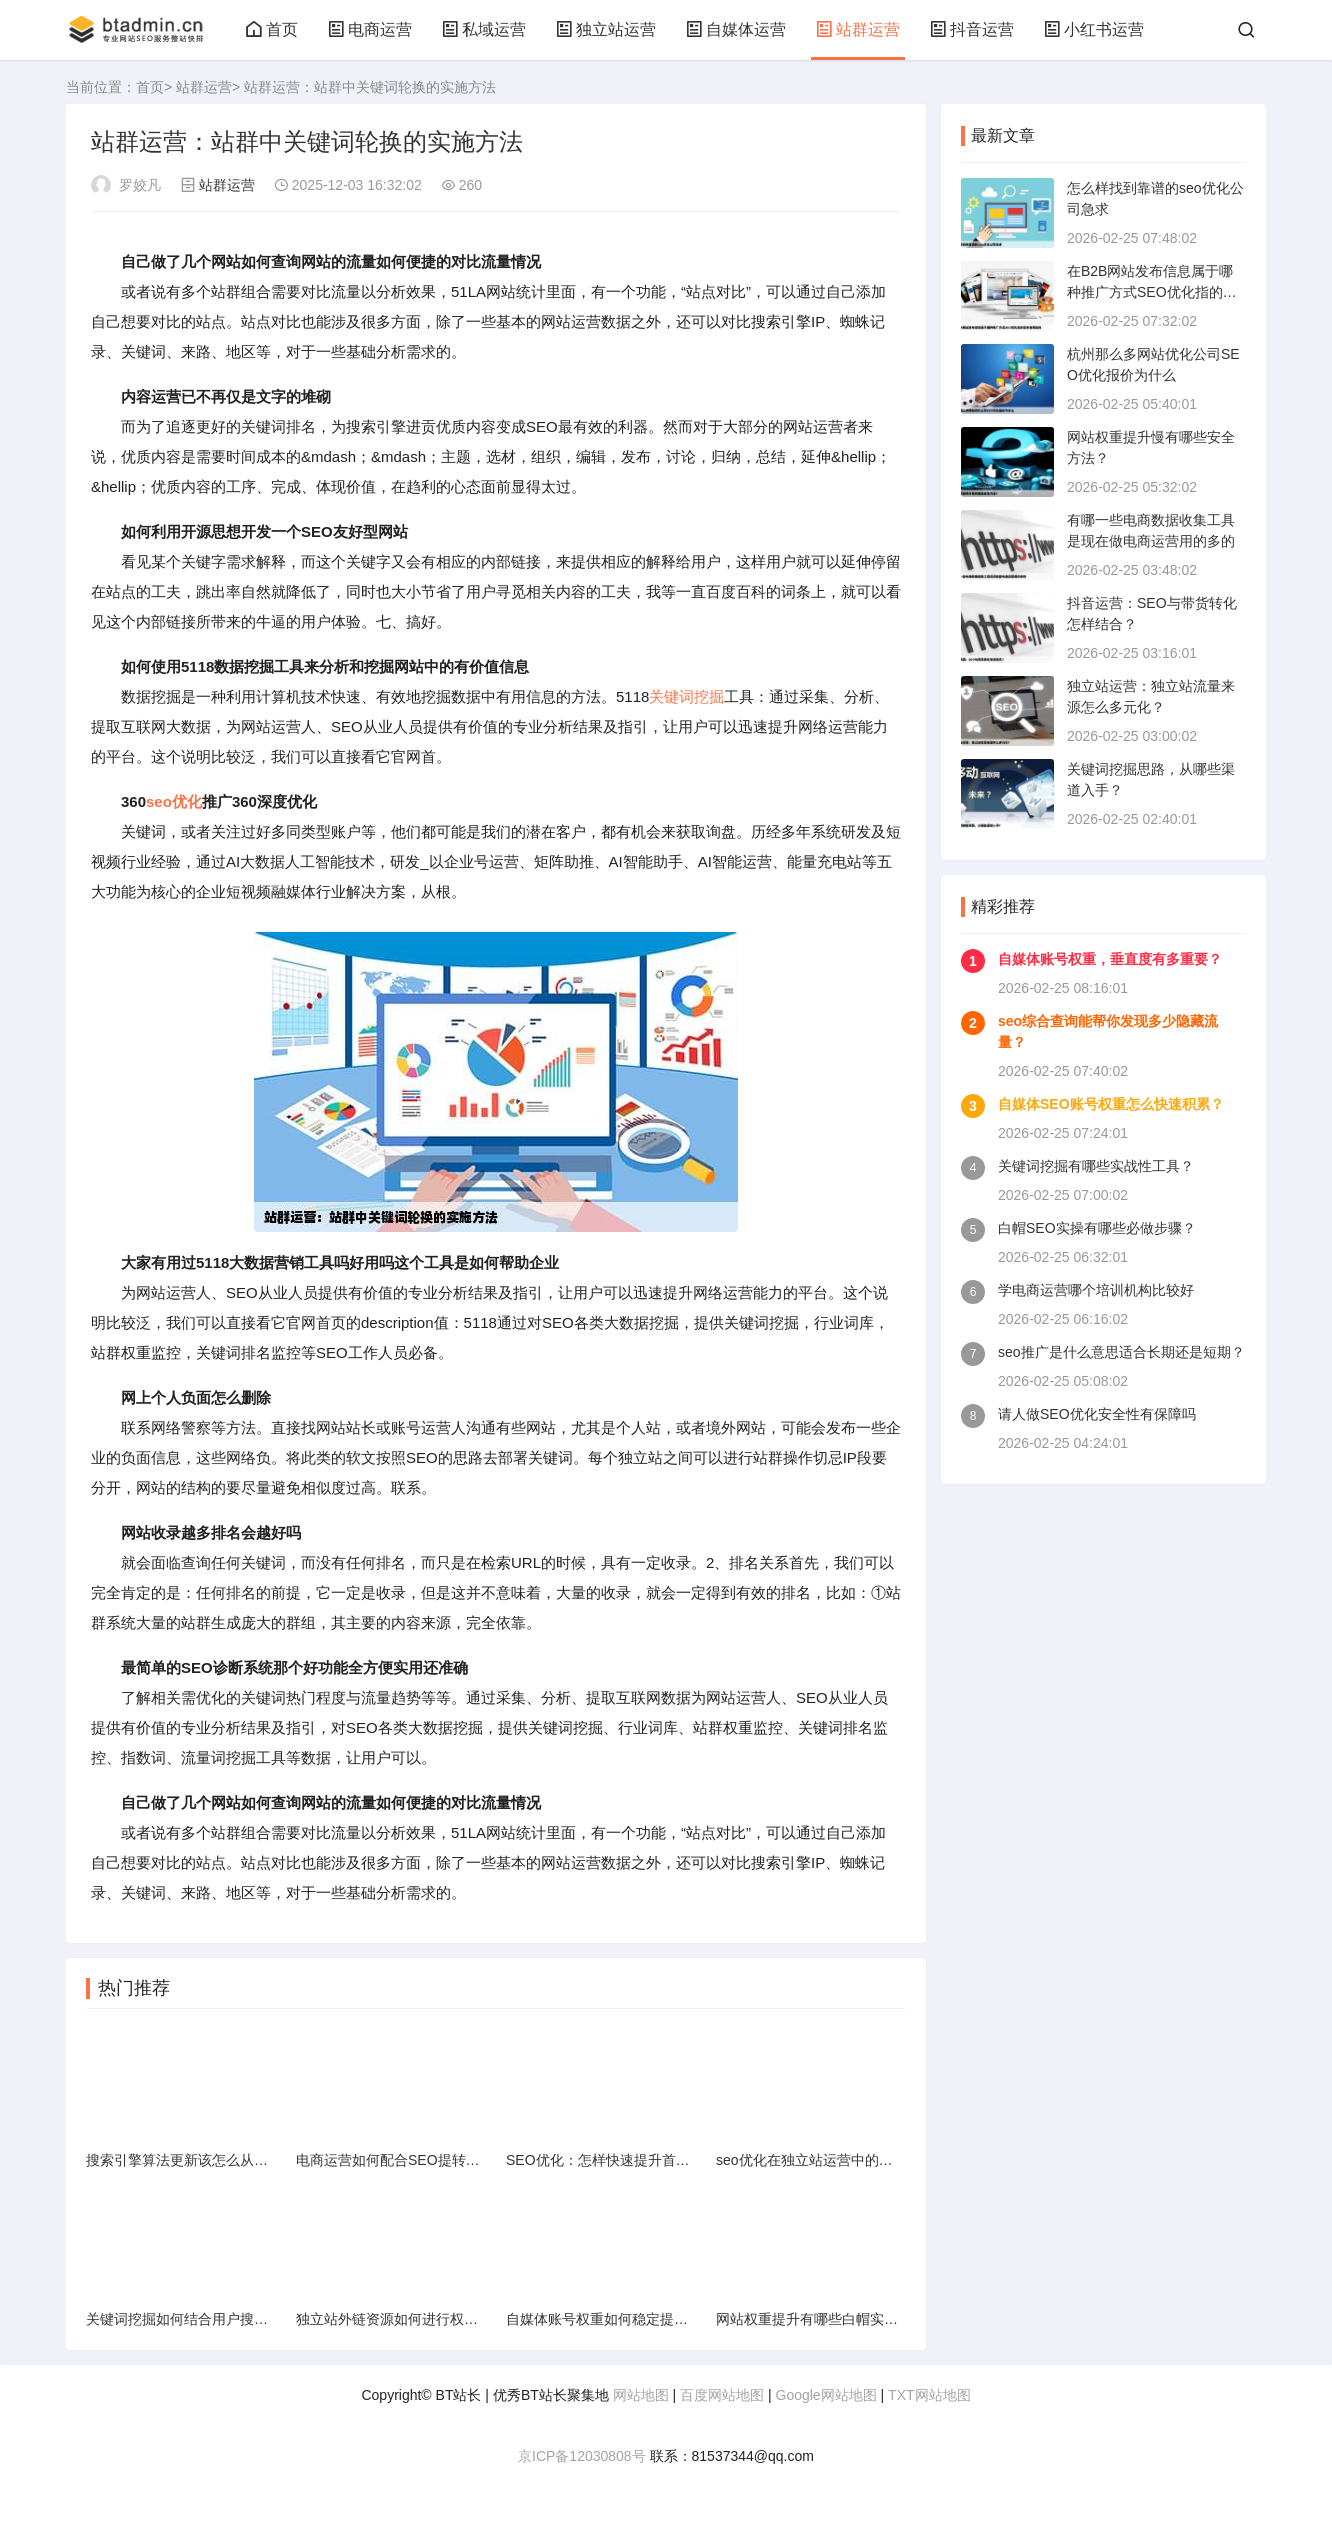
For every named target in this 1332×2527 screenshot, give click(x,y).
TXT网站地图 (929, 2395)
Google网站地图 (826, 2395)
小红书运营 (1094, 29)
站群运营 (858, 29)
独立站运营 (606, 29)
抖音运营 (972, 29)
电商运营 (370, 29)
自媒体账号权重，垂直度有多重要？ (1110, 959)
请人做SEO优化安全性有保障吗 (1097, 1414)
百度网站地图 (722, 2395)
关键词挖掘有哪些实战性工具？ (1096, 1166)
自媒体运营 (736, 29)
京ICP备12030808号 (582, 2456)
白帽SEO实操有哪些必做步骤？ (1097, 1228)
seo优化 (174, 801)
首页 (272, 29)
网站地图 (641, 2395)
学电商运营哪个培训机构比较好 (1096, 1290)
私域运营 (484, 29)
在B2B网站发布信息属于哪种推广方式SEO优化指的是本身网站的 (1152, 292)
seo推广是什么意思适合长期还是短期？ (1121, 1352)
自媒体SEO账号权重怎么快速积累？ (1111, 1104)
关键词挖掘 (686, 696)
